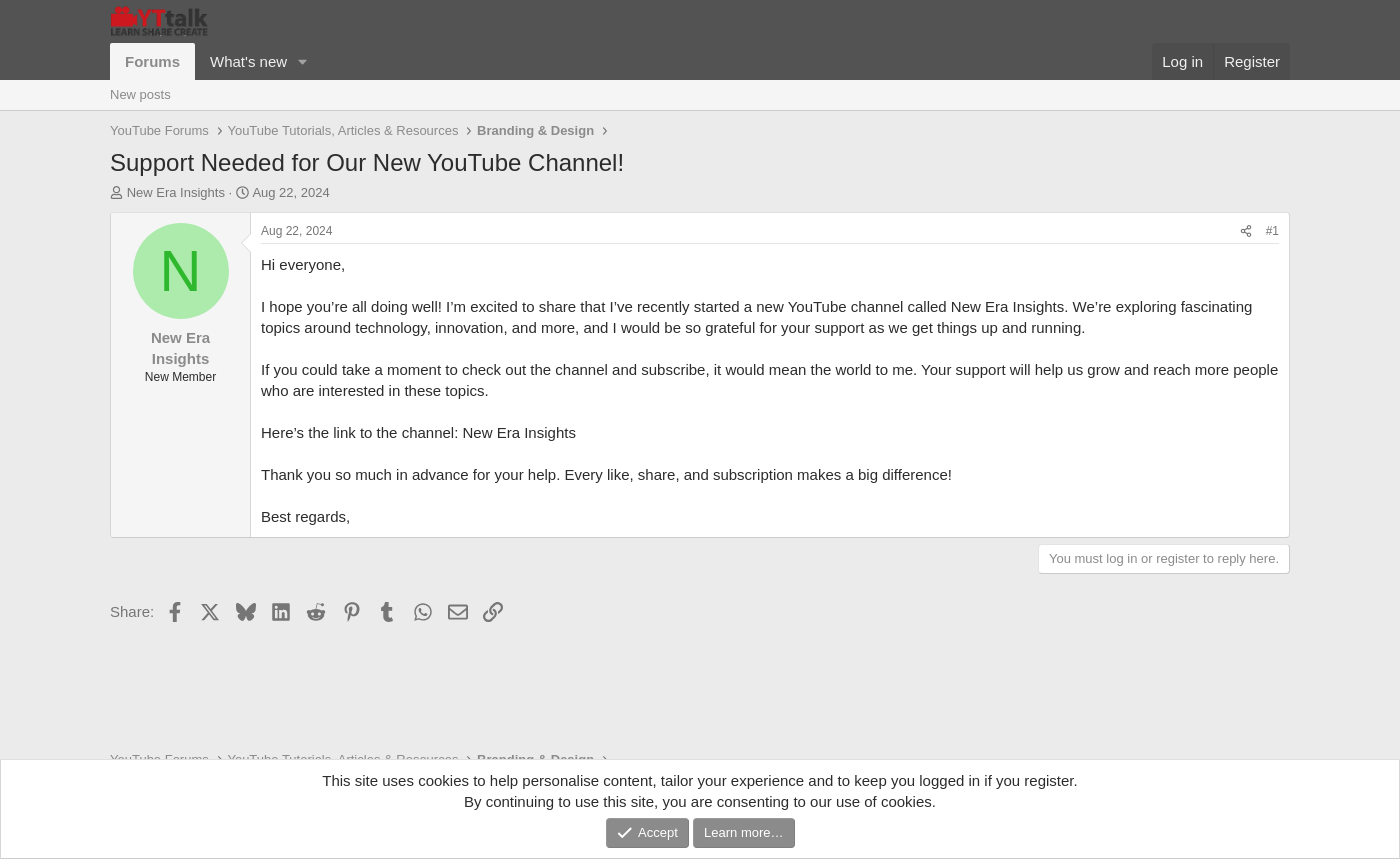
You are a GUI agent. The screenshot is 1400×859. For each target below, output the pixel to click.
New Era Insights (176, 192)
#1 (1272, 231)
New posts (140, 94)
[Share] (1246, 231)
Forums (152, 61)
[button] (303, 61)
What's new (248, 61)
